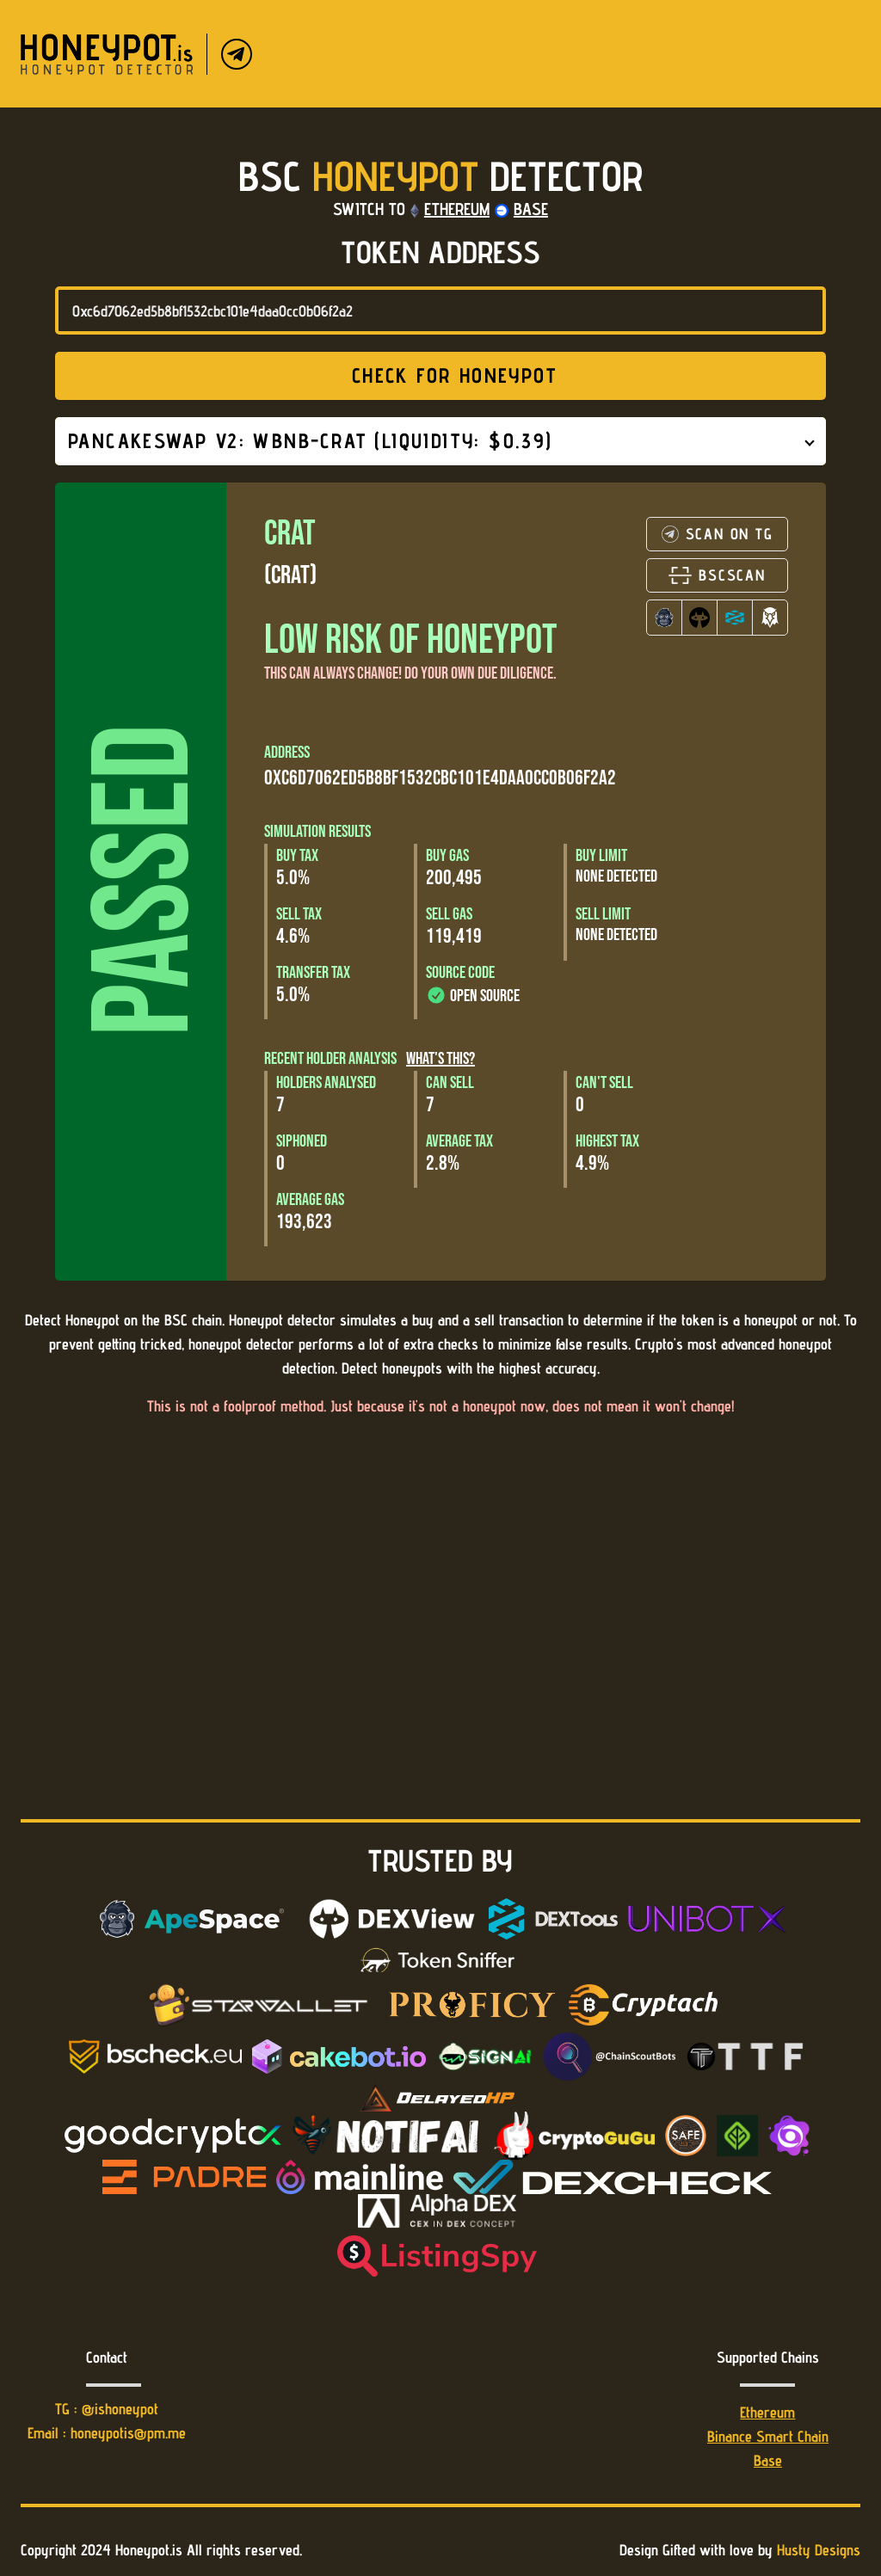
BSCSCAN (717, 575)
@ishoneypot (120, 2409)
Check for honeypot (439, 375)
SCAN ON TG (717, 534)
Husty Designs (818, 2550)
